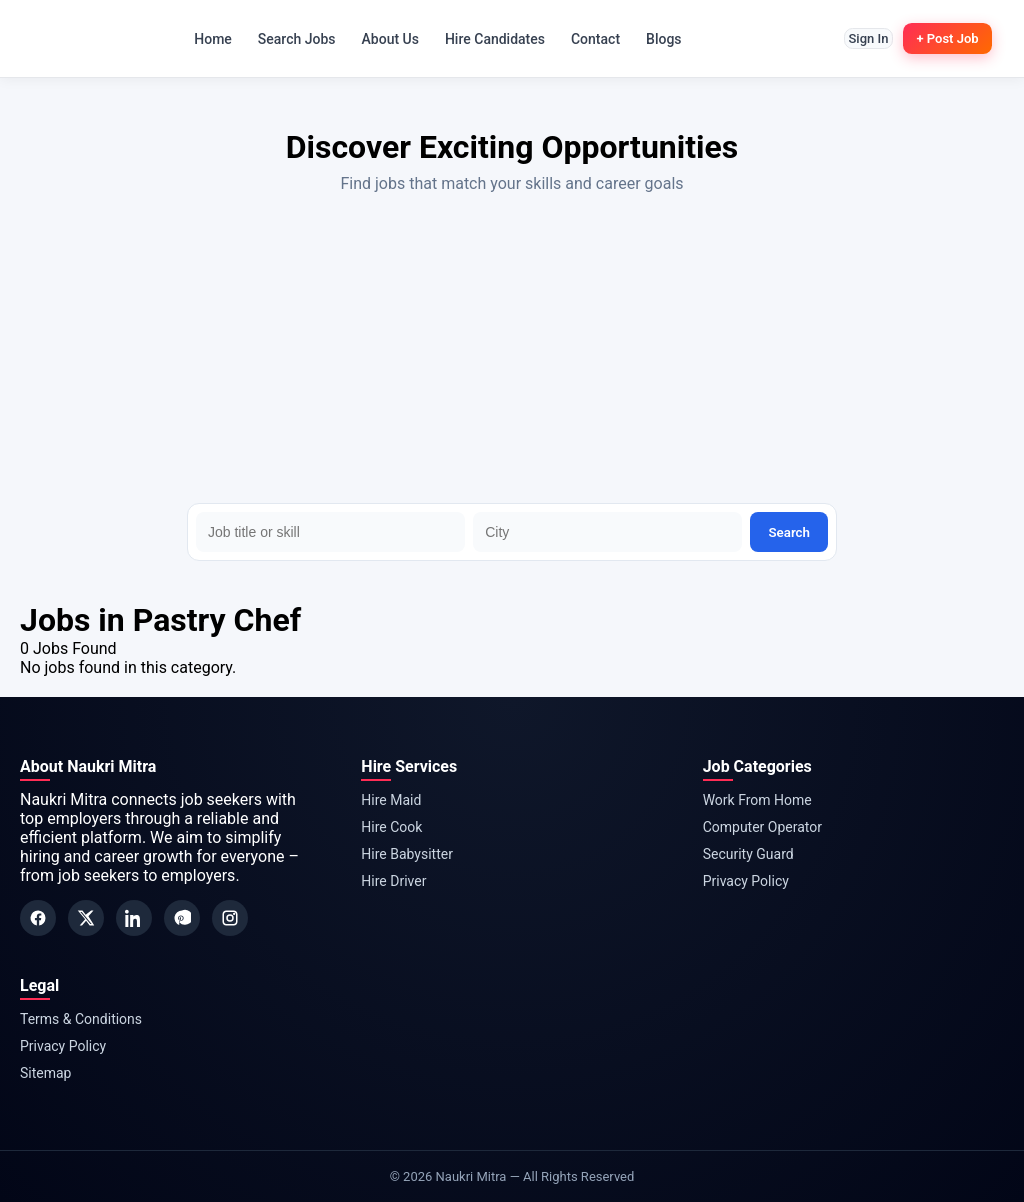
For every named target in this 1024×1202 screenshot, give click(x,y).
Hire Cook (391, 827)
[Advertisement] (512, 353)
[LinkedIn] (134, 918)
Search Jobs (286, 39)
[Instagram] (230, 918)
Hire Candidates (484, 39)
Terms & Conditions (81, 1019)
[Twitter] (86, 918)
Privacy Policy (746, 881)
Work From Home (757, 800)
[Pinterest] (182, 918)
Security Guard (748, 854)
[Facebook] (38, 918)
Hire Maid (391, 800)
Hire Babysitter (407, 854)
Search (789, 532)
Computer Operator (762, 827)
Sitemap (45, 1073)
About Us (379, 39)
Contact (584, 39)
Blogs (653, 39)
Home (202, 39)
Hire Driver (393, 881)
